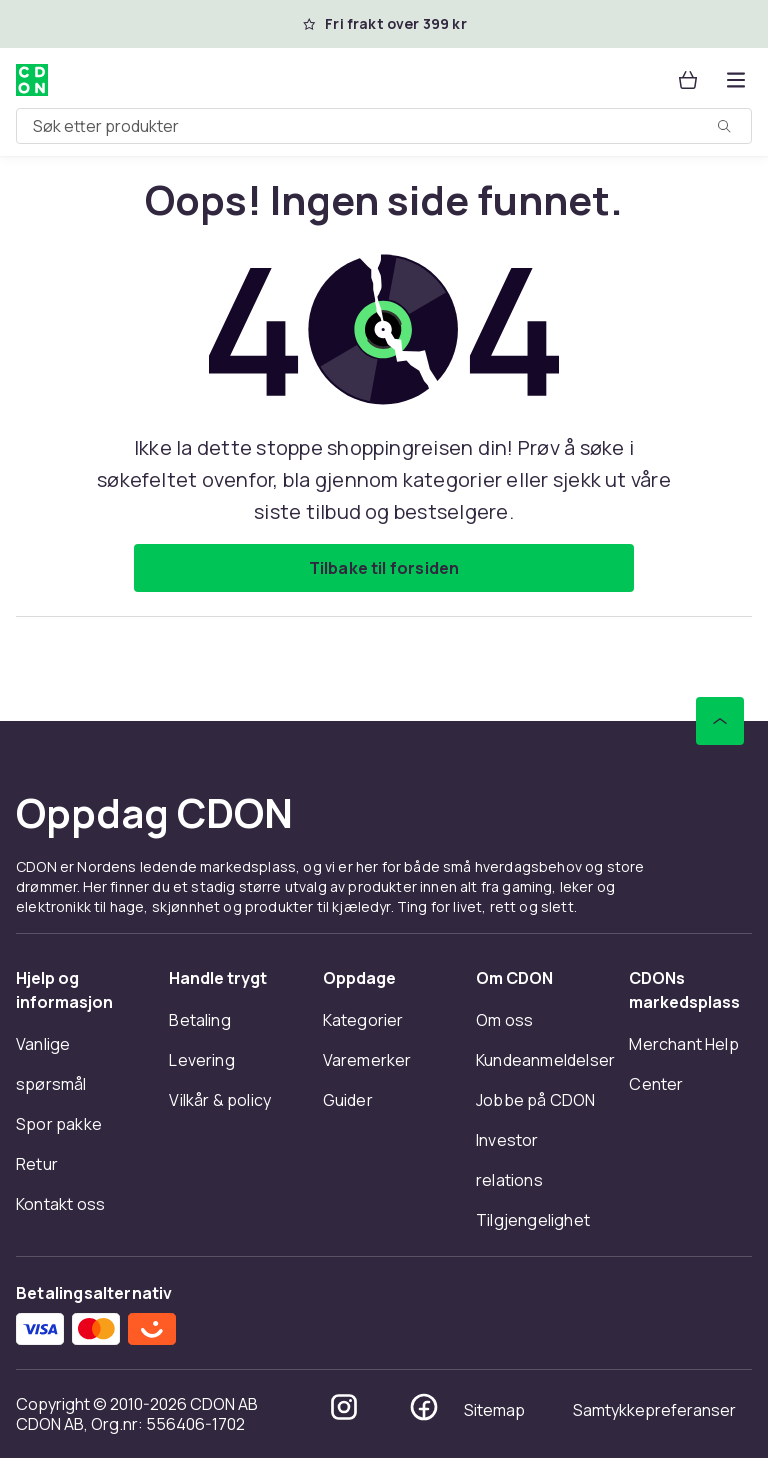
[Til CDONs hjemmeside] (32, 80)
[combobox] (384, 126)
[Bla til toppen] (720, 721)
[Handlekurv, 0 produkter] (688, 80)
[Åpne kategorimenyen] (736, 80)
